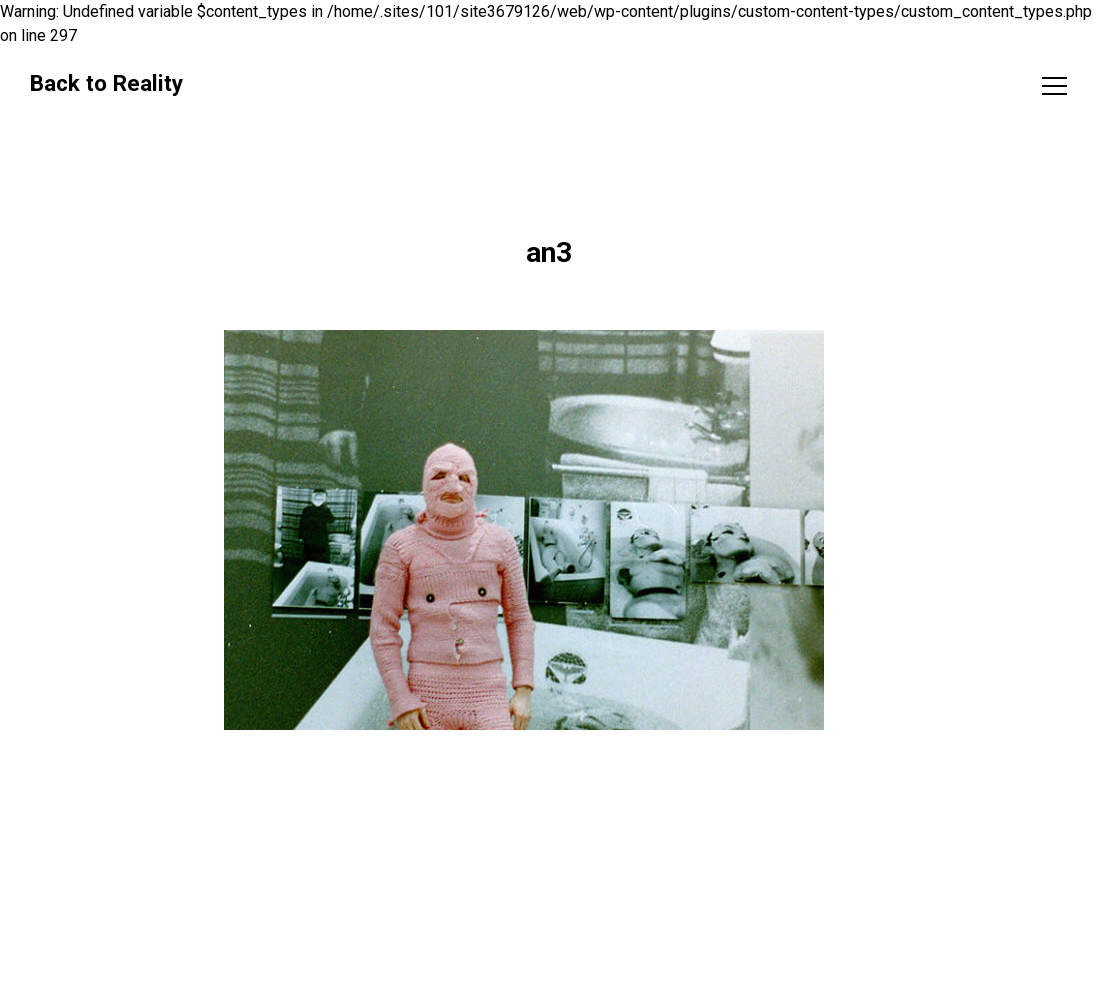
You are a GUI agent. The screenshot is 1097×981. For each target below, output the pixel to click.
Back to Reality (106, 83)
